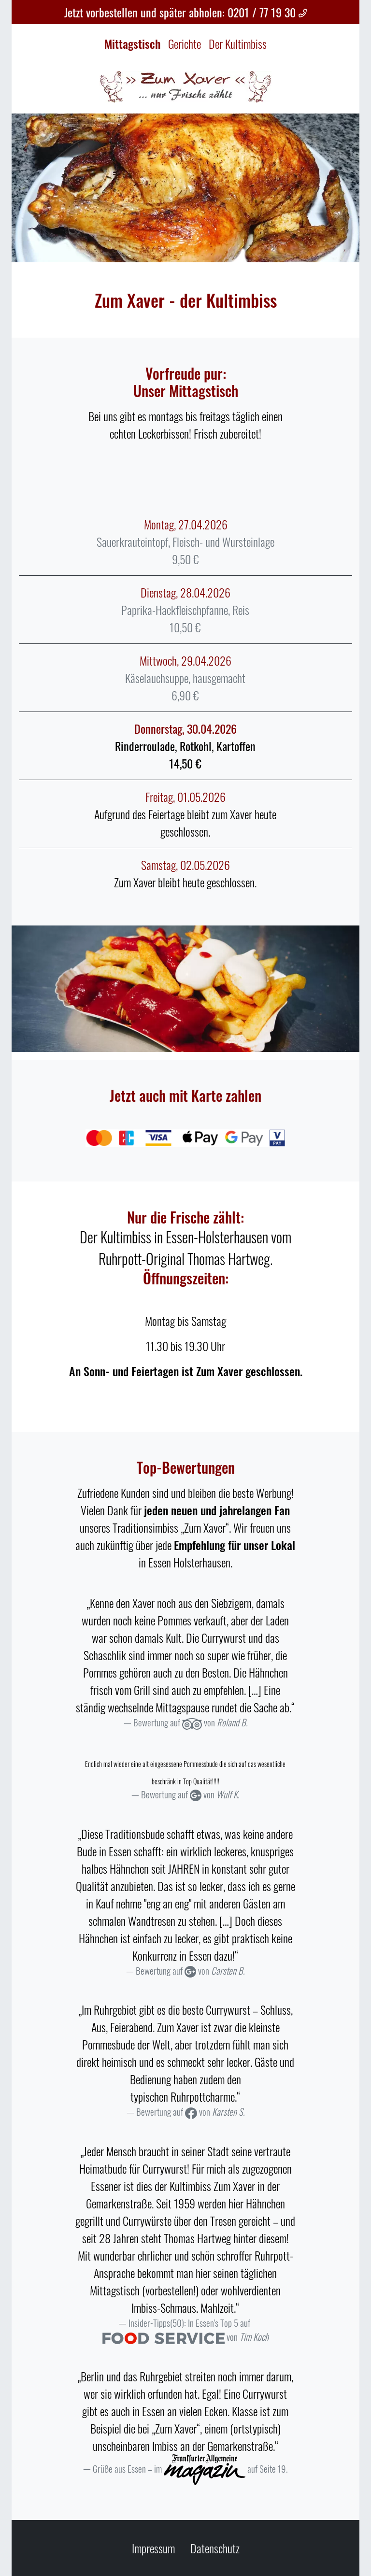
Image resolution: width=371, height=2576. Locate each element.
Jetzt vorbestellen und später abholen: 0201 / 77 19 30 (185, 12)
